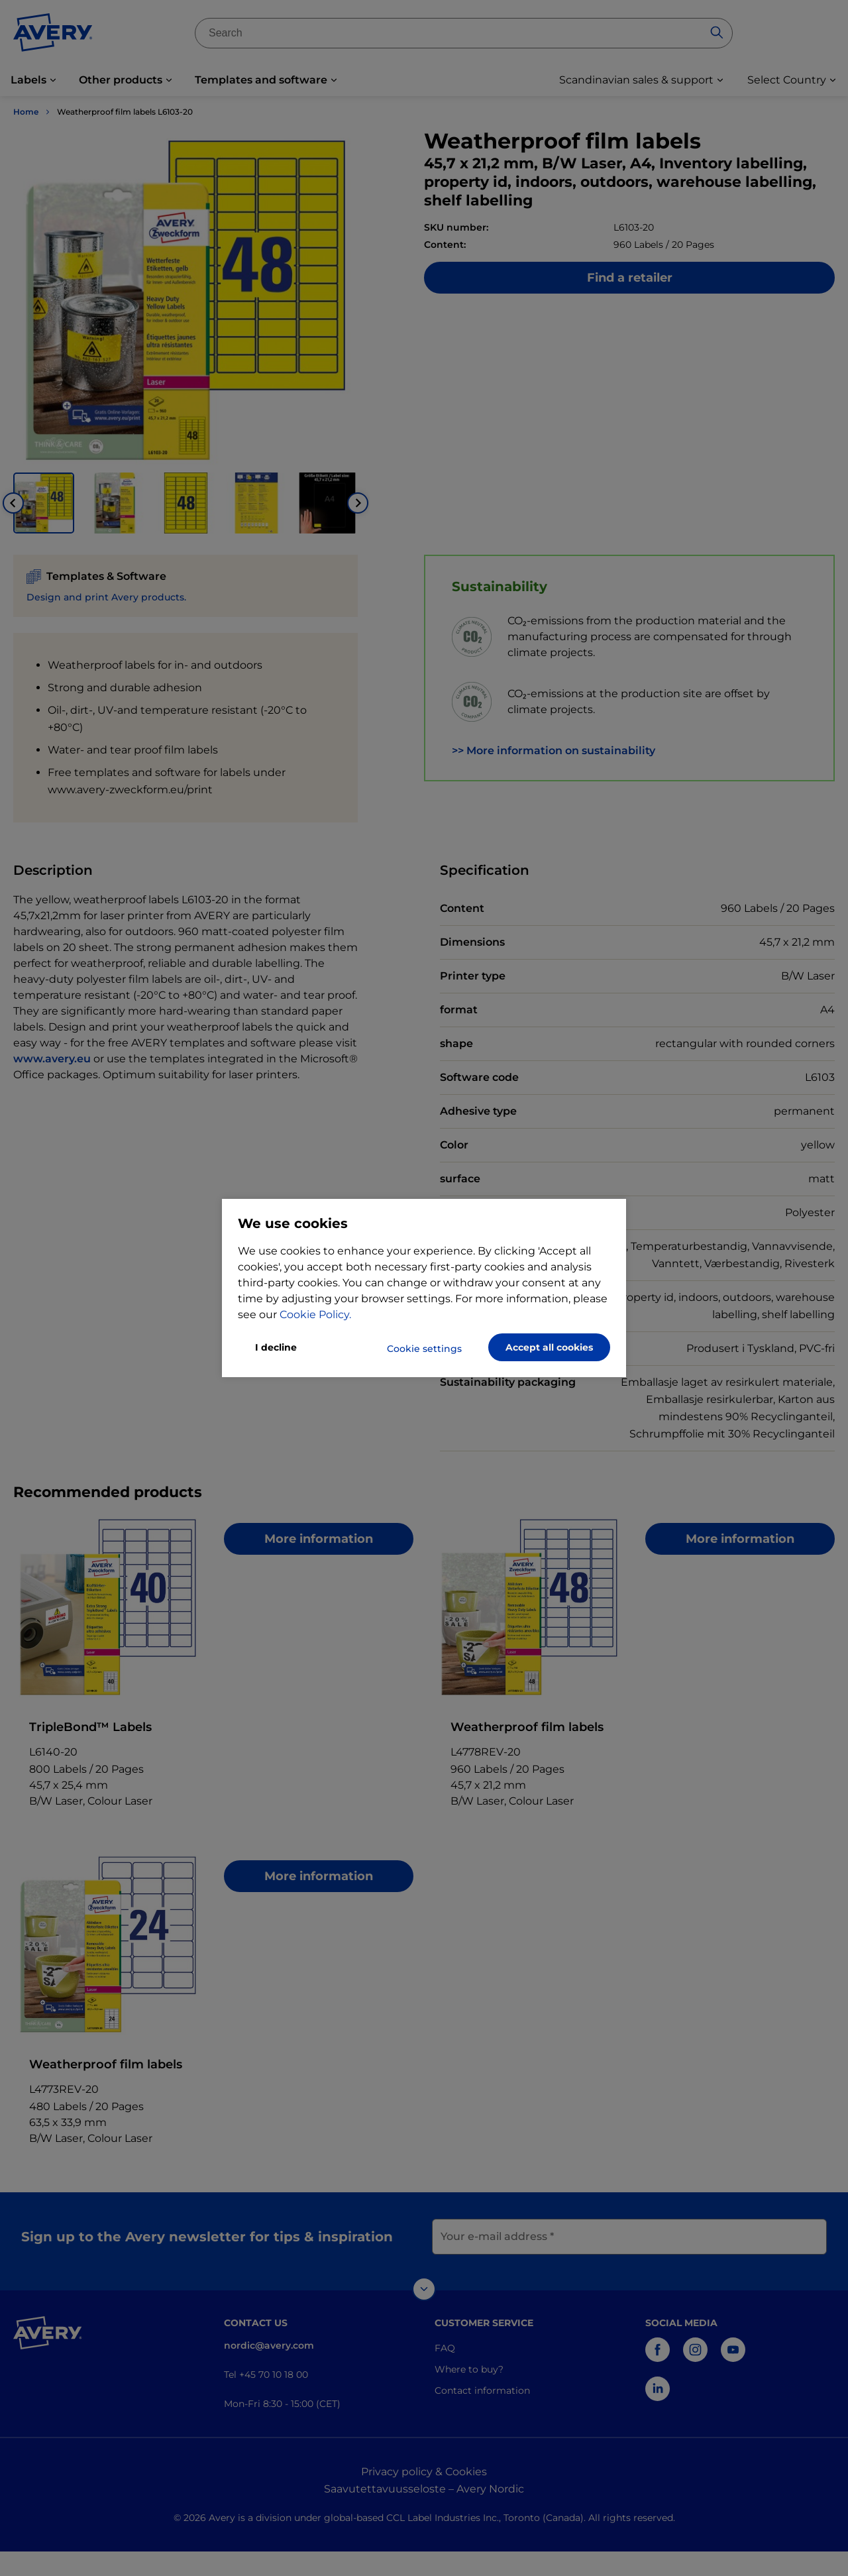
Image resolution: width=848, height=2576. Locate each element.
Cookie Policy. (315, 1314)
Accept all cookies (549, 1347)
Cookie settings (424, 1349)
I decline (276, 1347)
